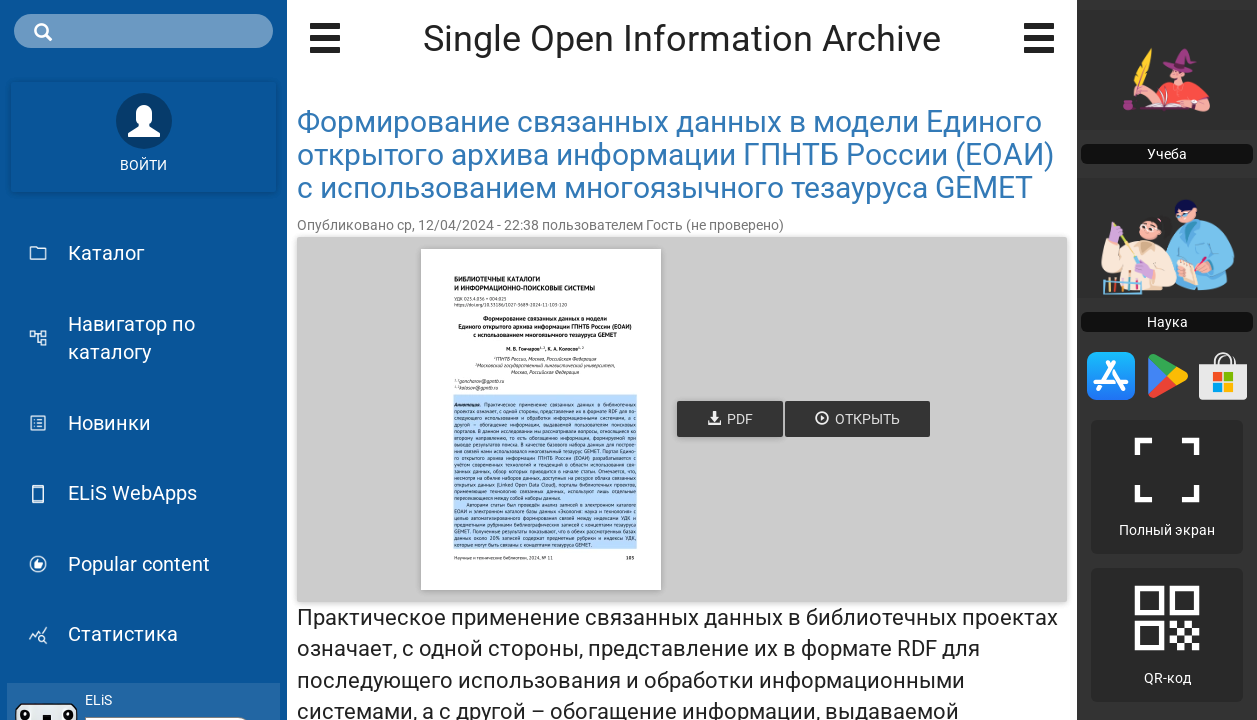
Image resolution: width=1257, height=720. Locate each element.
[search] (143, 31)
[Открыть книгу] (541, 419)
